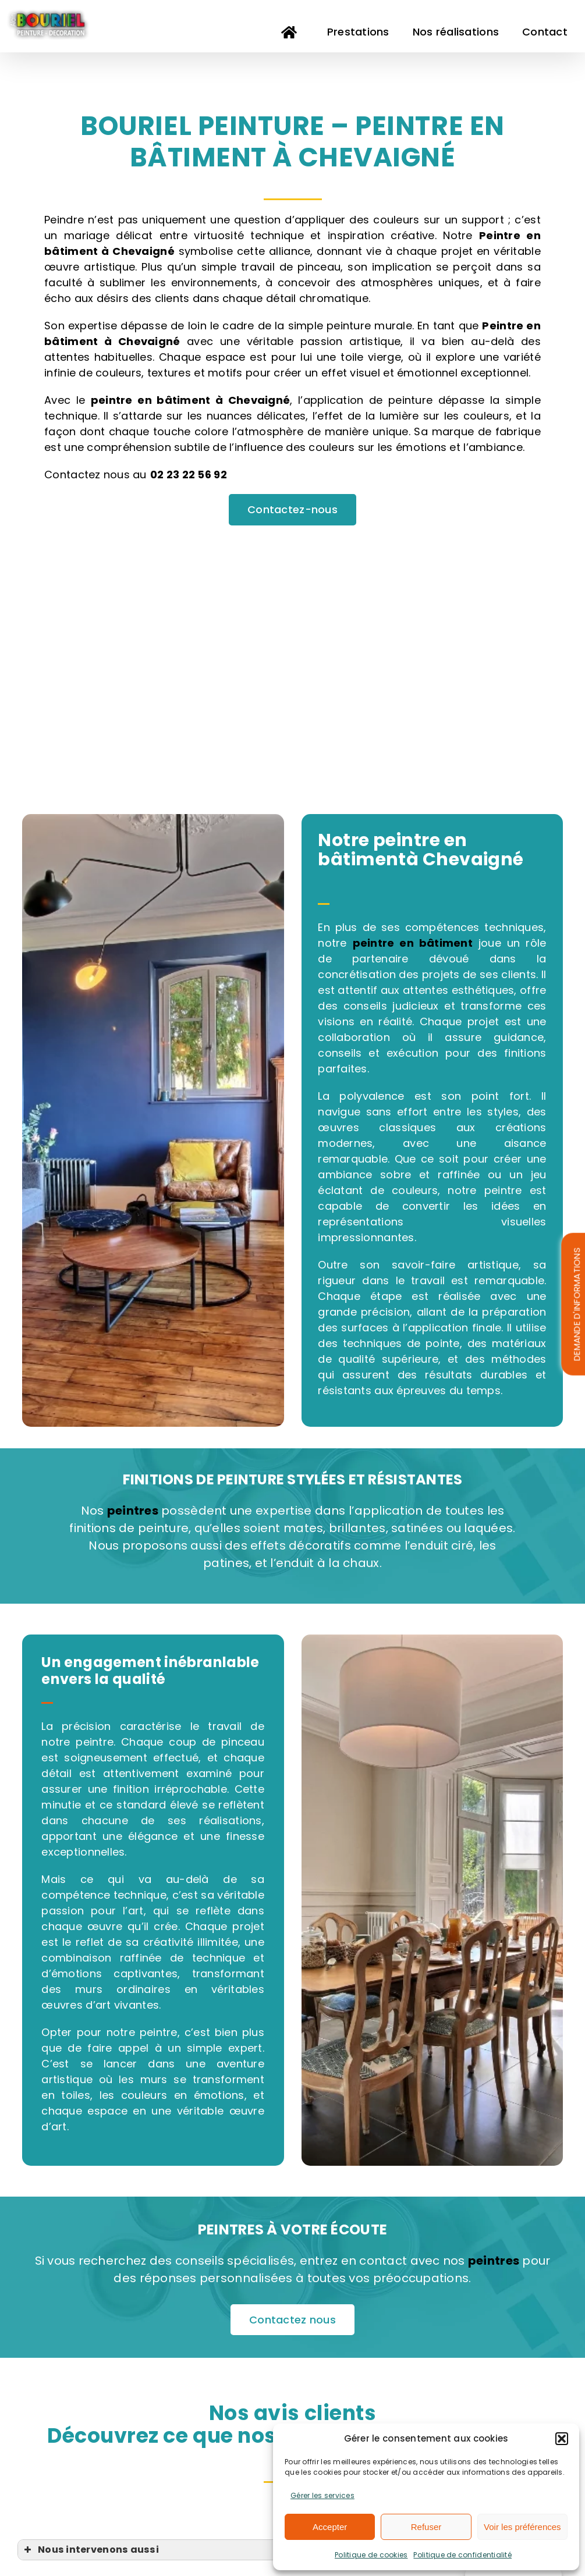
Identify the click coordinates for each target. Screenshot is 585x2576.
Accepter (330, 2527)
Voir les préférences (522, 2527)
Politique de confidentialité (462, 2555)
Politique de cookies (371, 2555)
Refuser (426, 2527)
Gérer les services (322, 2495)
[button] (562, 2438)
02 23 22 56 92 (188, 474)
